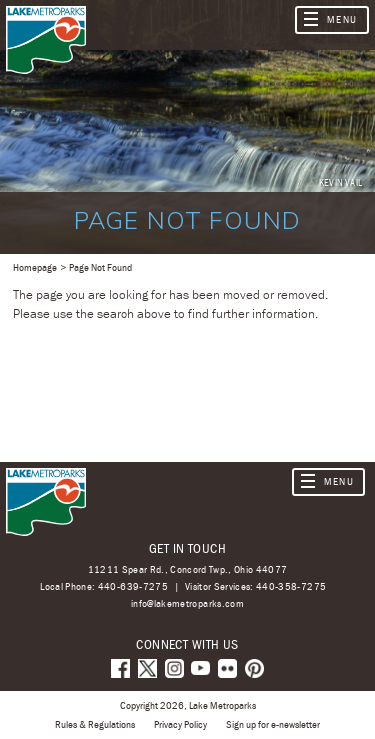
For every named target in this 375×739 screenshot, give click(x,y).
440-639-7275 (133, 586)
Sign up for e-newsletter (273, 724)
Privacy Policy (180, 724)
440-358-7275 (291, 586)
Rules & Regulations (95, 724)
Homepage (35, 267)
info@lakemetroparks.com (187, 603)
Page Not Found (100, 267)
